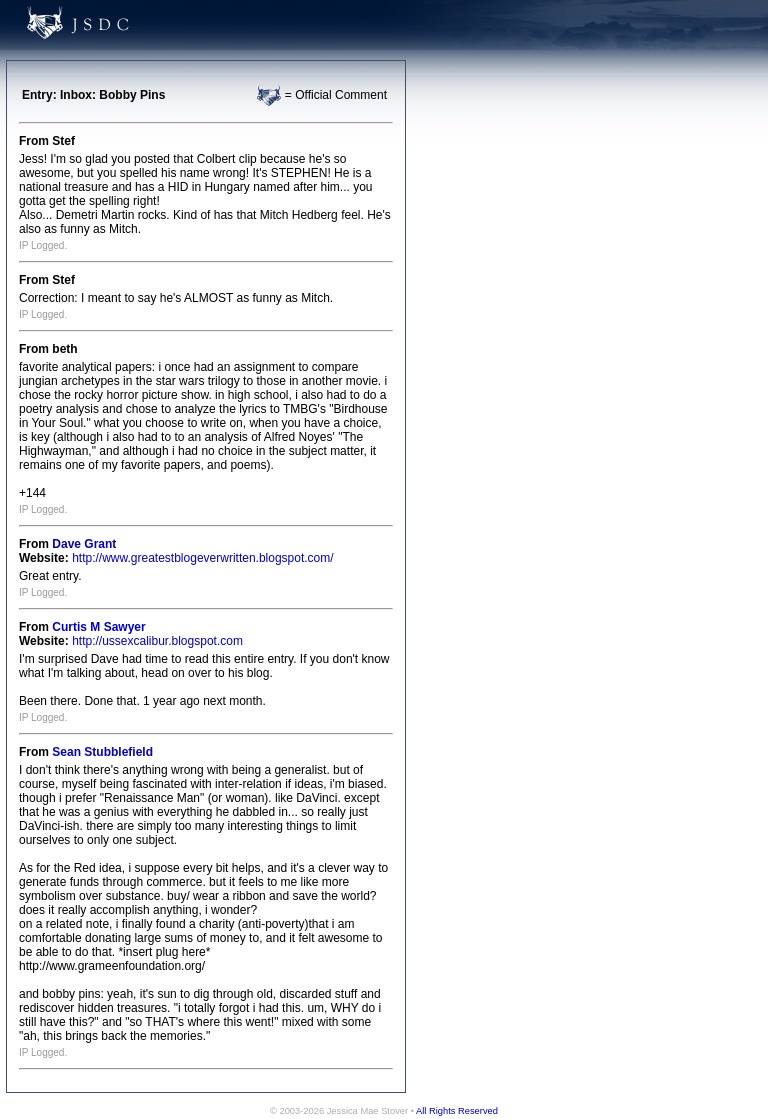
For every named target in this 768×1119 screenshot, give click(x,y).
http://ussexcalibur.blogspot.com (157, 641)
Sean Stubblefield (102, 752)
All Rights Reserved (457, 1111)
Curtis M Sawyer (98, 627)
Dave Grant (84, 544)
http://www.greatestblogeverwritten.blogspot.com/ (202, 558)
